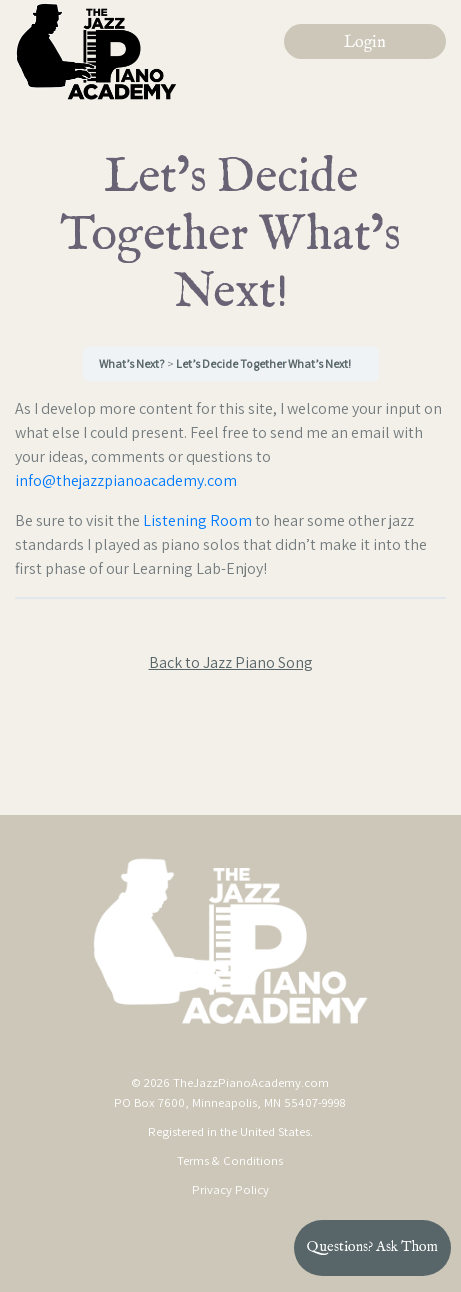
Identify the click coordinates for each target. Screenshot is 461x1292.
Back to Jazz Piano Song (231, 662)
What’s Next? (133, 363)
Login (365, 43)
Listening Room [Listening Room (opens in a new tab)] (197, 520)
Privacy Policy (230, 1189)
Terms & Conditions (230, 1160)
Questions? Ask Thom (372, 1247)
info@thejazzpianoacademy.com (126, 480)
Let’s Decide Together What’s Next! (263, 363)
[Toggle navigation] (363, 141)
